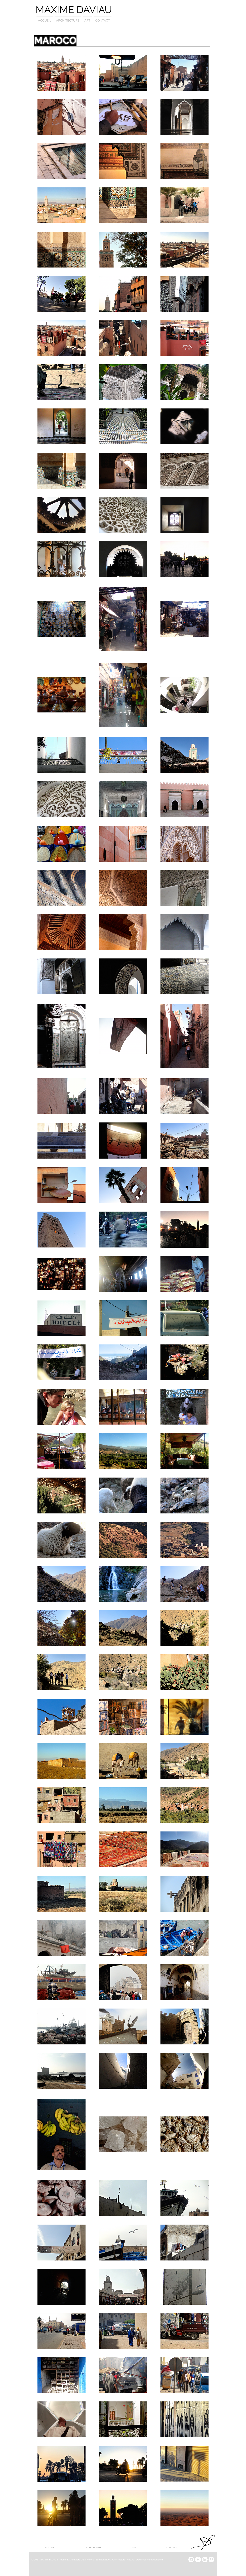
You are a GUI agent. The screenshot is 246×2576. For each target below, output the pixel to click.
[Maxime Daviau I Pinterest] (211, 2559)
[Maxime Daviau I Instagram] (191, 2559)
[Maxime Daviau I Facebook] (198, 2559)
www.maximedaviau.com (149, 2559)
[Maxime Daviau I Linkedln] (205, 2559)
